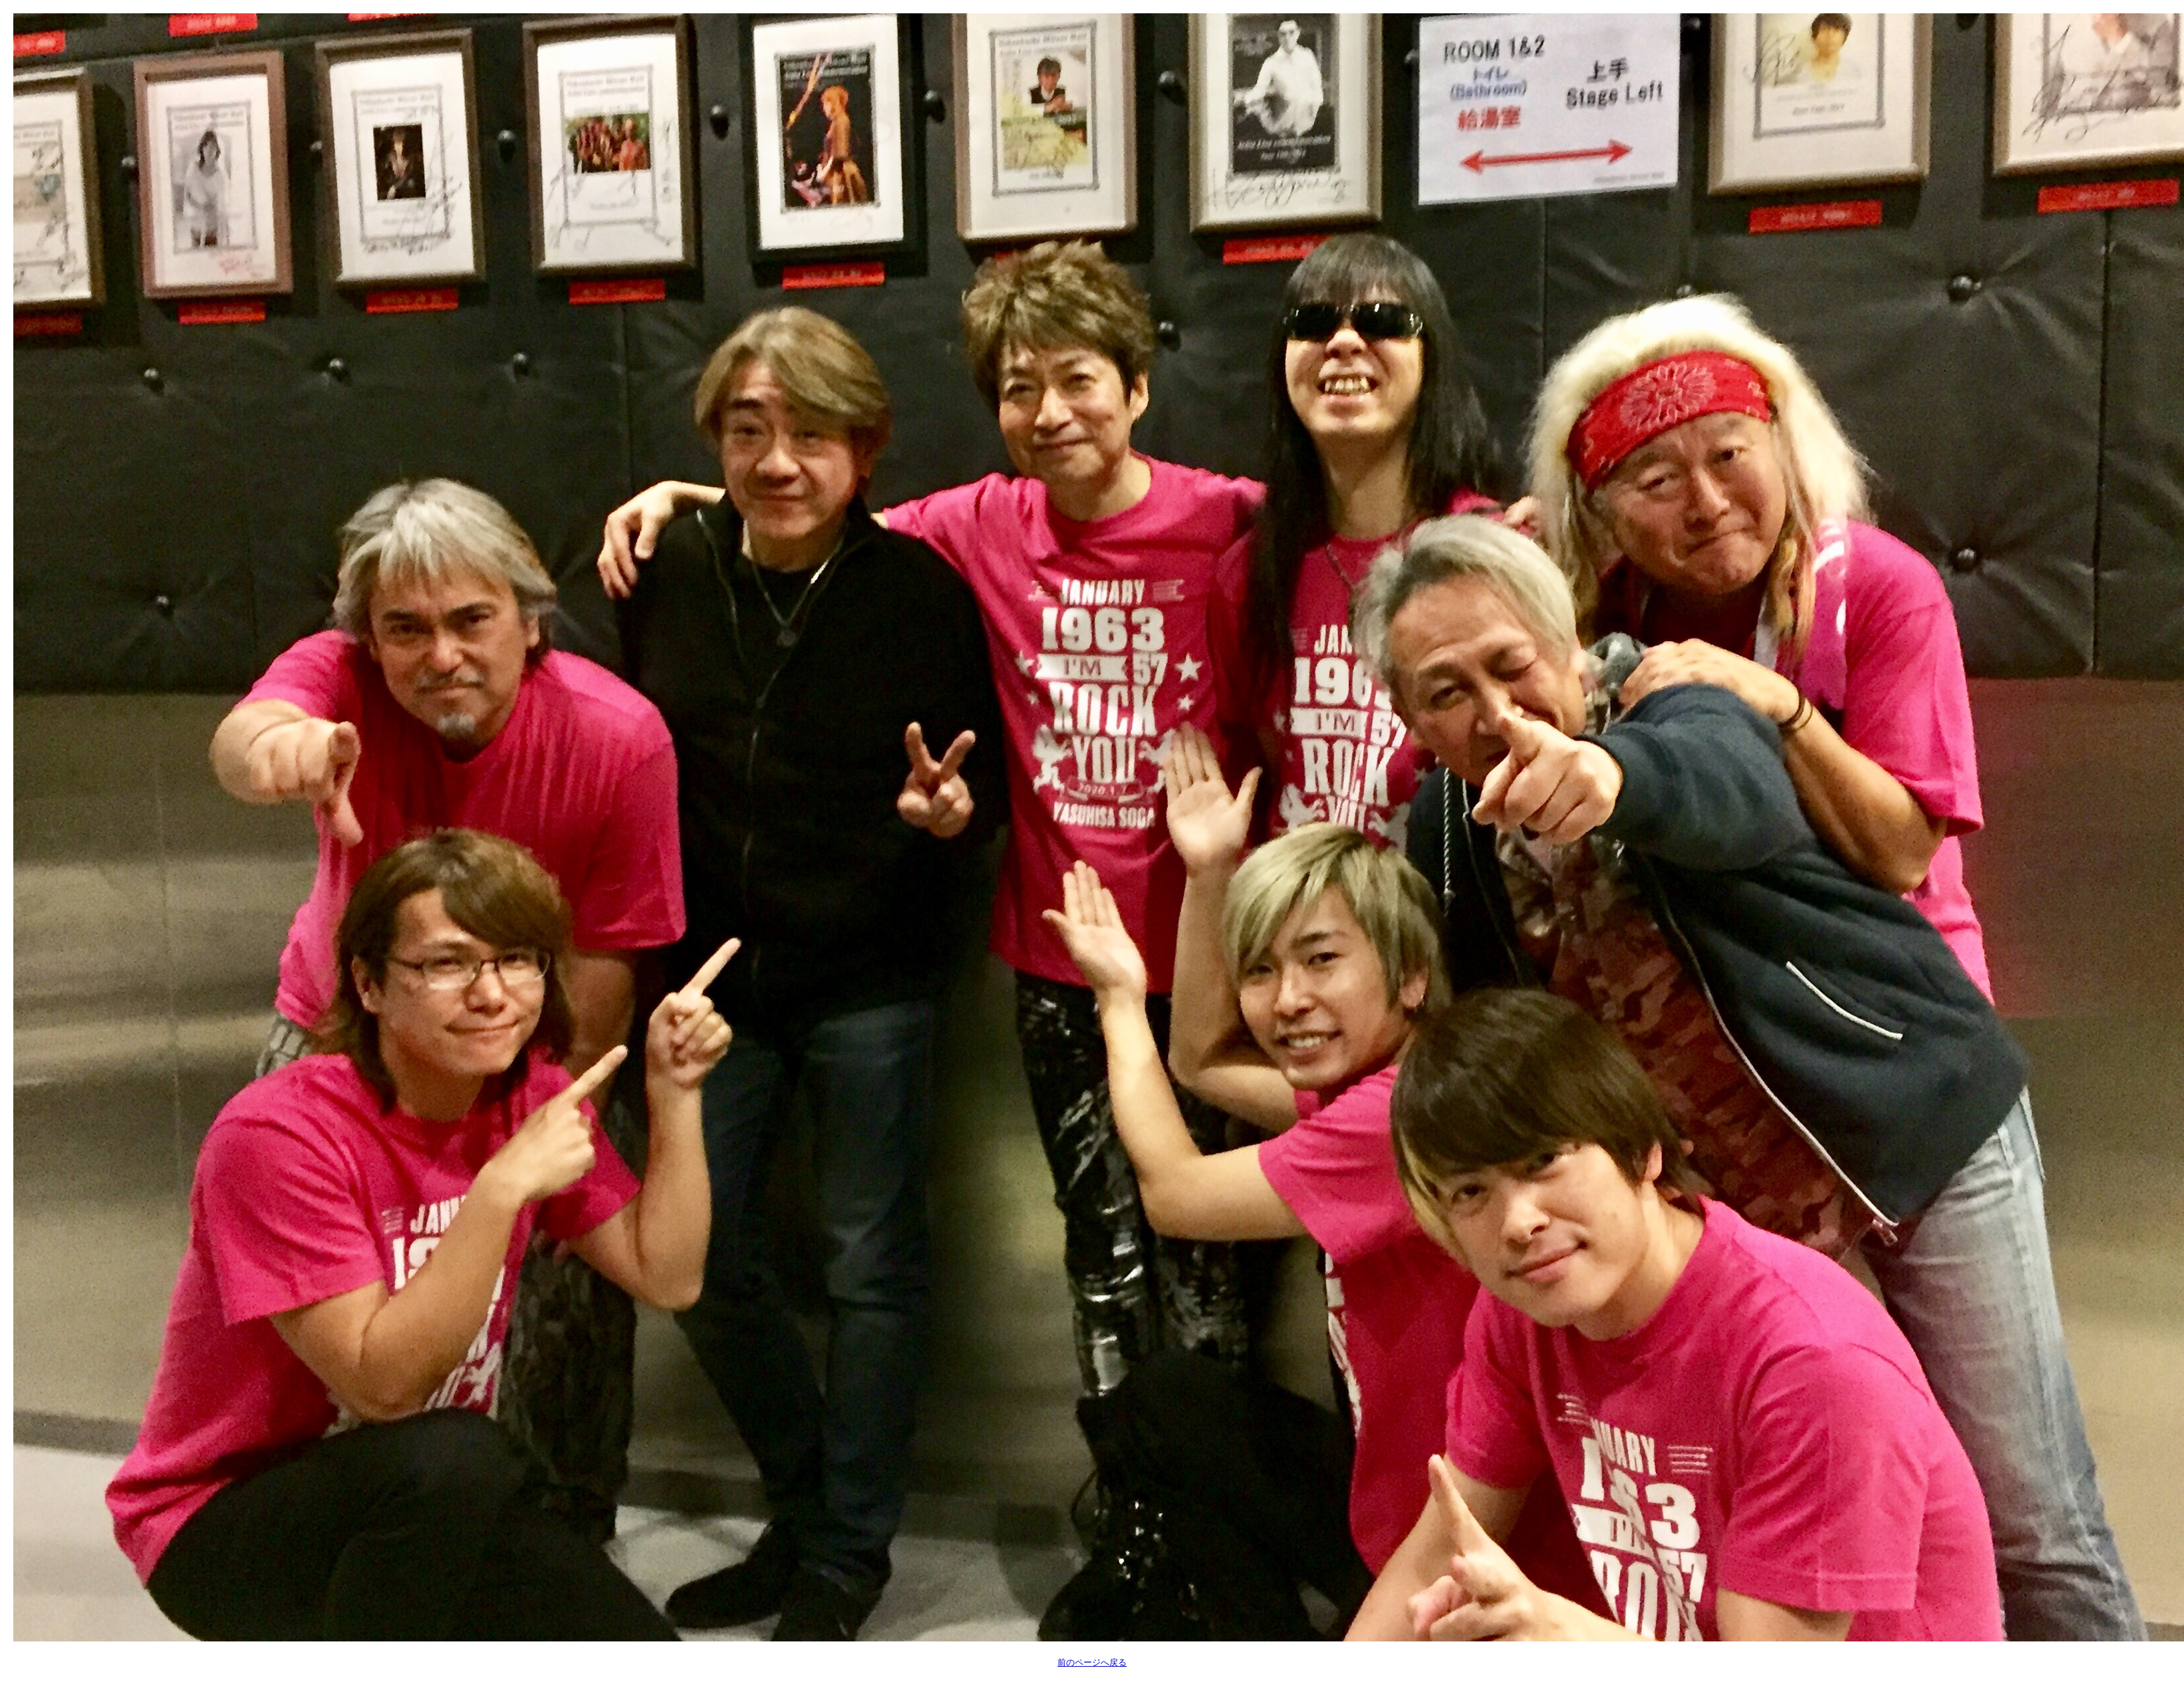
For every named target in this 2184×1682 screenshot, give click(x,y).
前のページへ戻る (1092, 1662)
